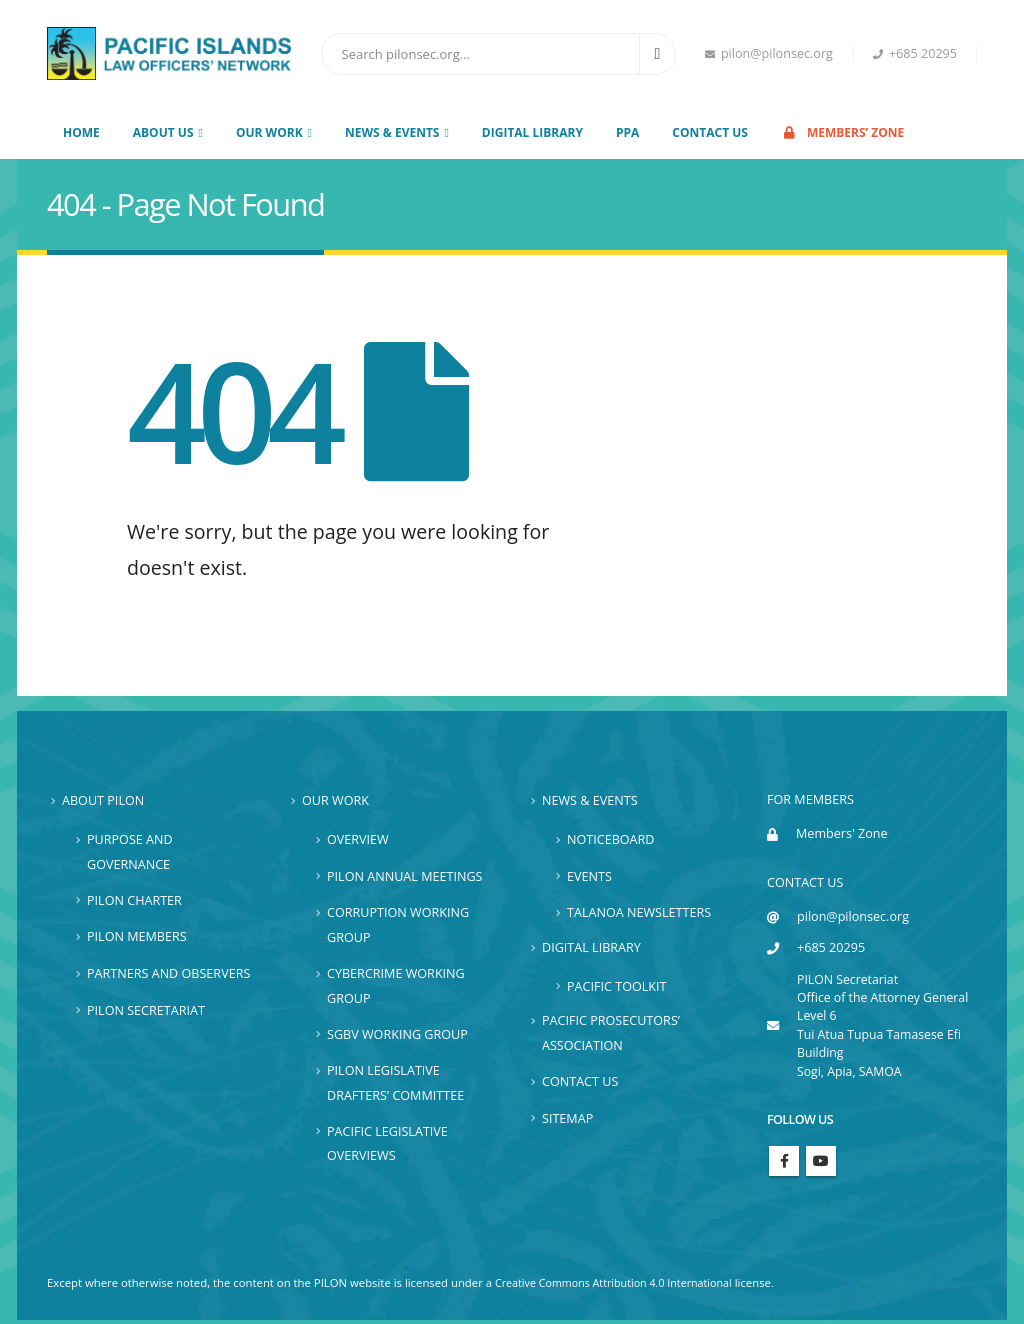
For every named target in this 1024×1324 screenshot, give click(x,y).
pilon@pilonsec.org (769, 53)
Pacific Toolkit (616, 985)
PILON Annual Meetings (404, 876)
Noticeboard (610, 839)
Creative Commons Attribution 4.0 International (620, 1286)
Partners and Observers (168, 973)
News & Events (590, 800)
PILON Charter (134, 900)
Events (589, 876)
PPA (627, 132)
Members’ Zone (842, 132)
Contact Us (710, 132)
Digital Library (532, 132)
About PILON (103, 800)
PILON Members (137, 936)
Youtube (821, 1164)
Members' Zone (842, 833)
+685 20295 (915, 53)
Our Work (335, 800)
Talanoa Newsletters (639, 912)
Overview (358, 839)
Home (81, 132)
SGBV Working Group (397, 1033)
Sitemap (567, 1117)
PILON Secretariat (146, 1009)
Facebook (784, 1164)
